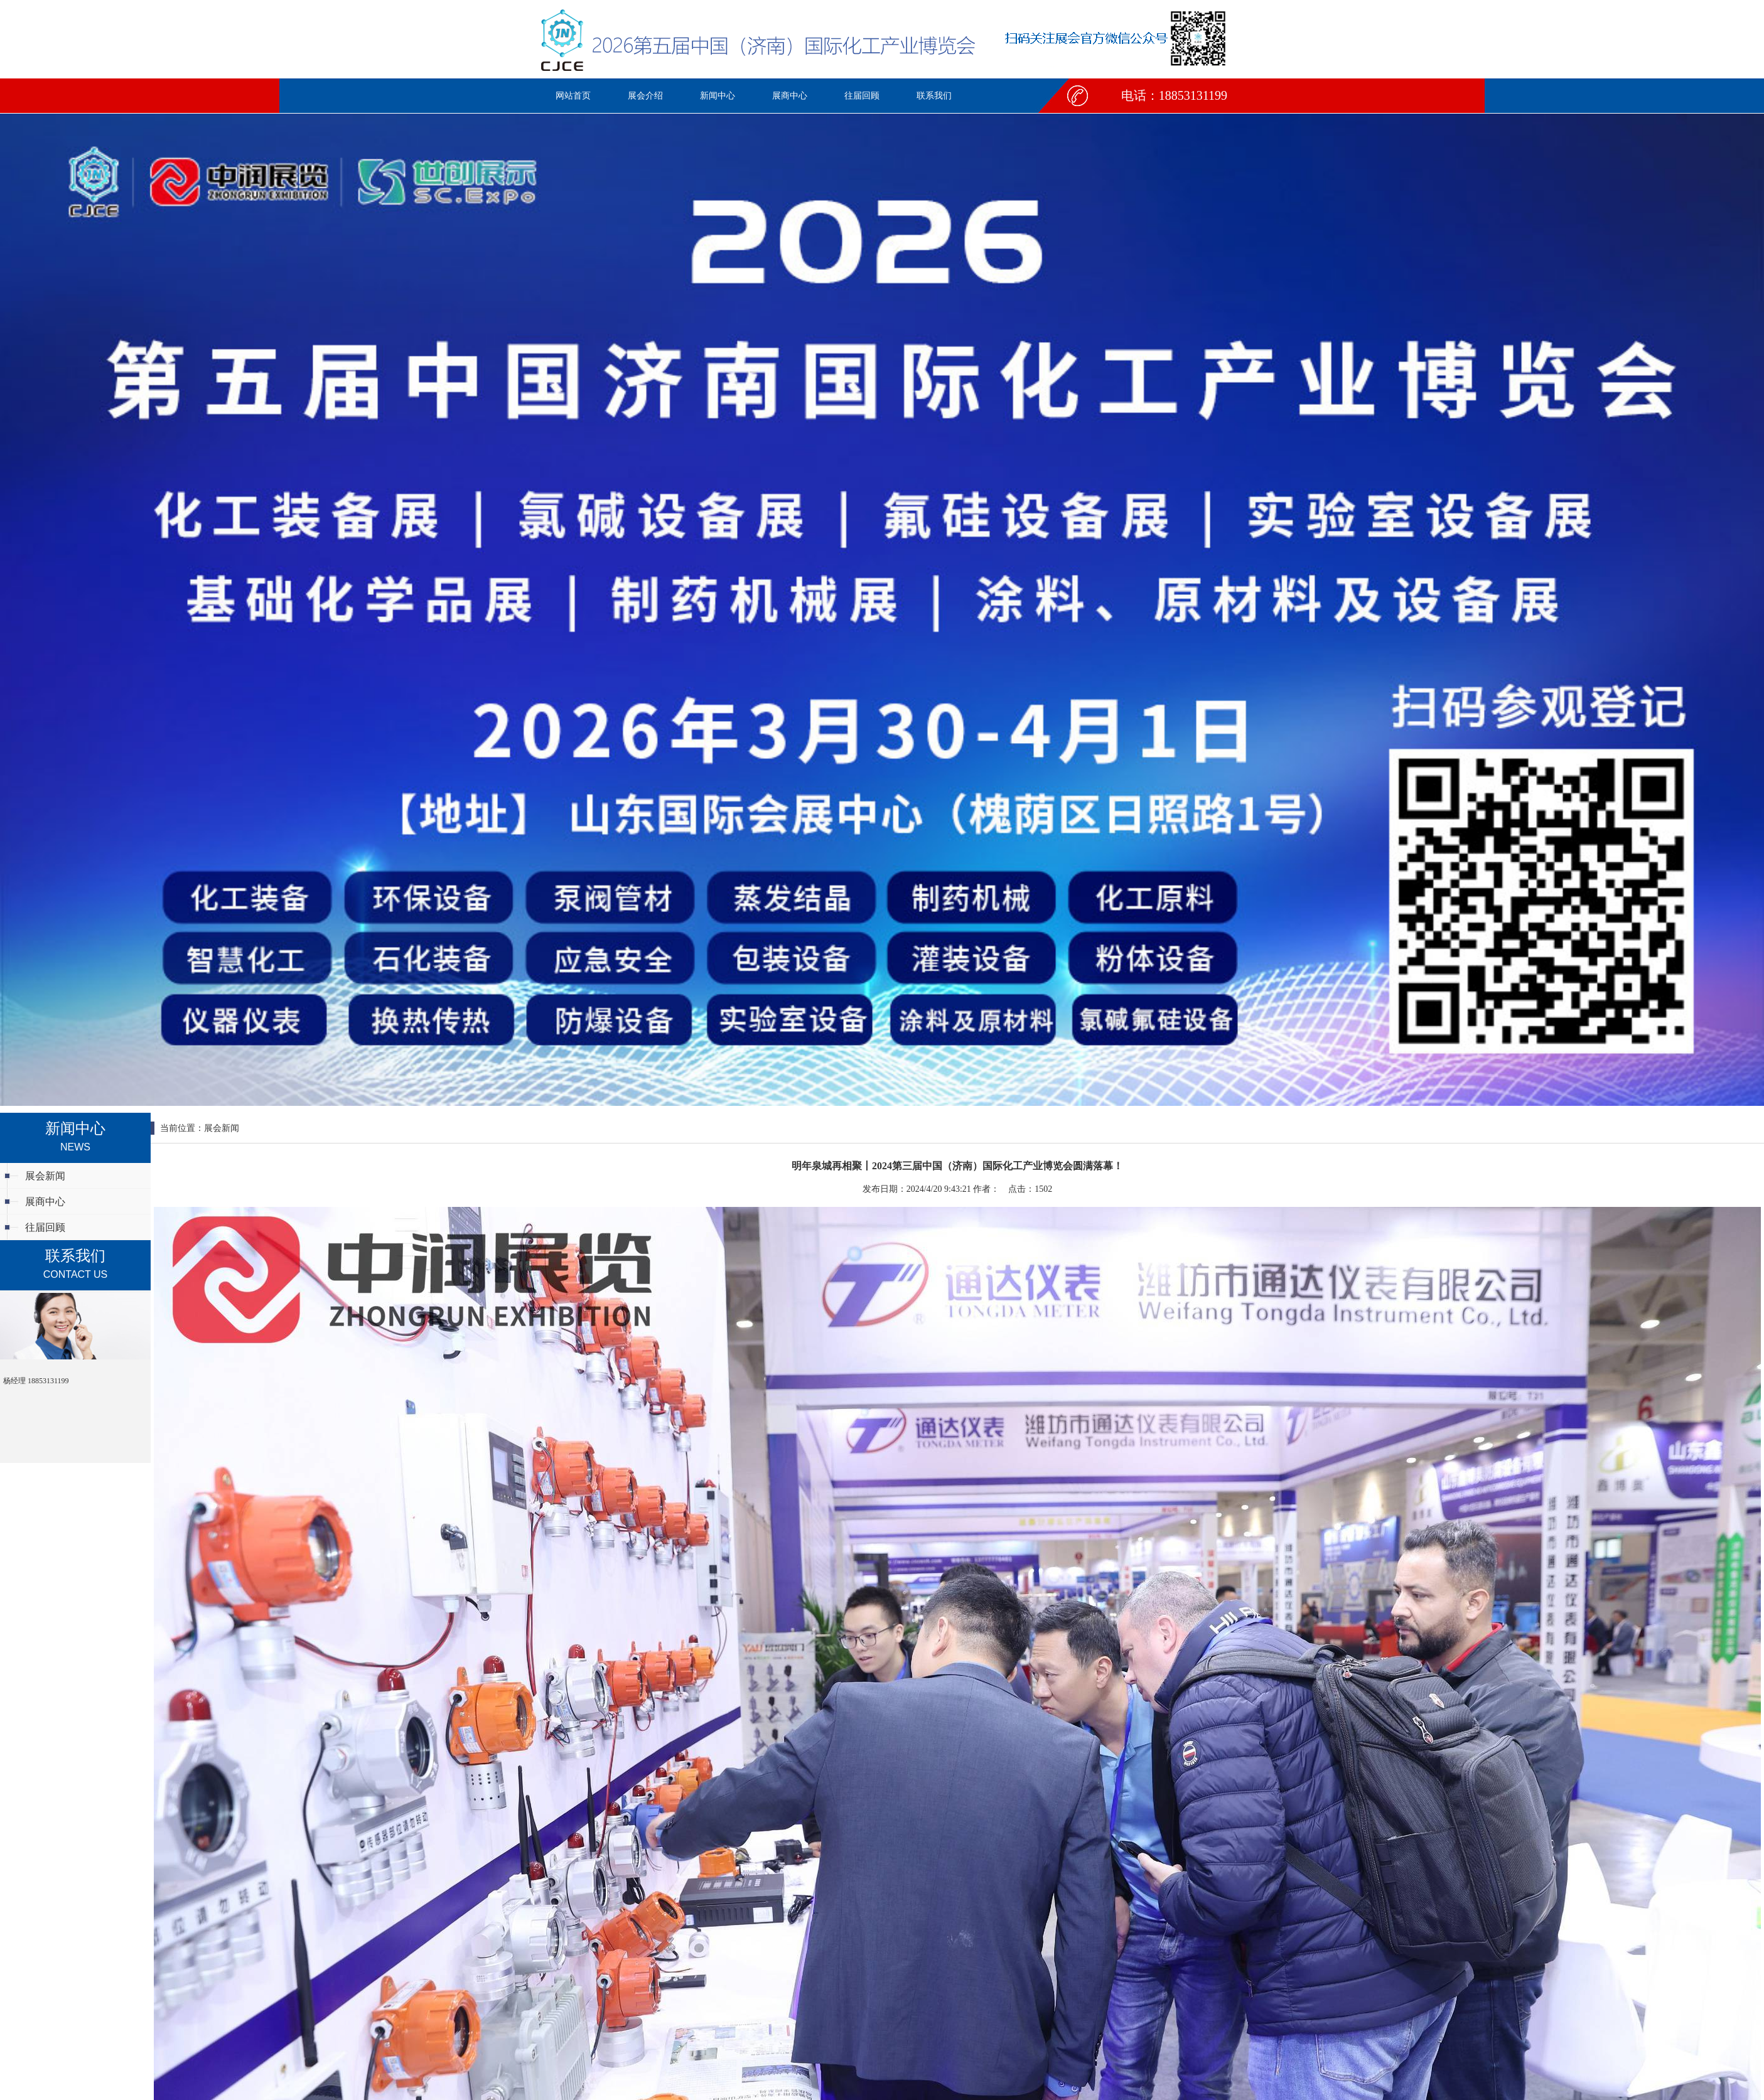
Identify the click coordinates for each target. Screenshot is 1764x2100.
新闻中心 (717, 95)
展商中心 (789, 95)
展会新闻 (45, 1176)
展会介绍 (645, 95)
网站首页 (573, 95)
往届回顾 (861, 95)
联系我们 (934, 95)
